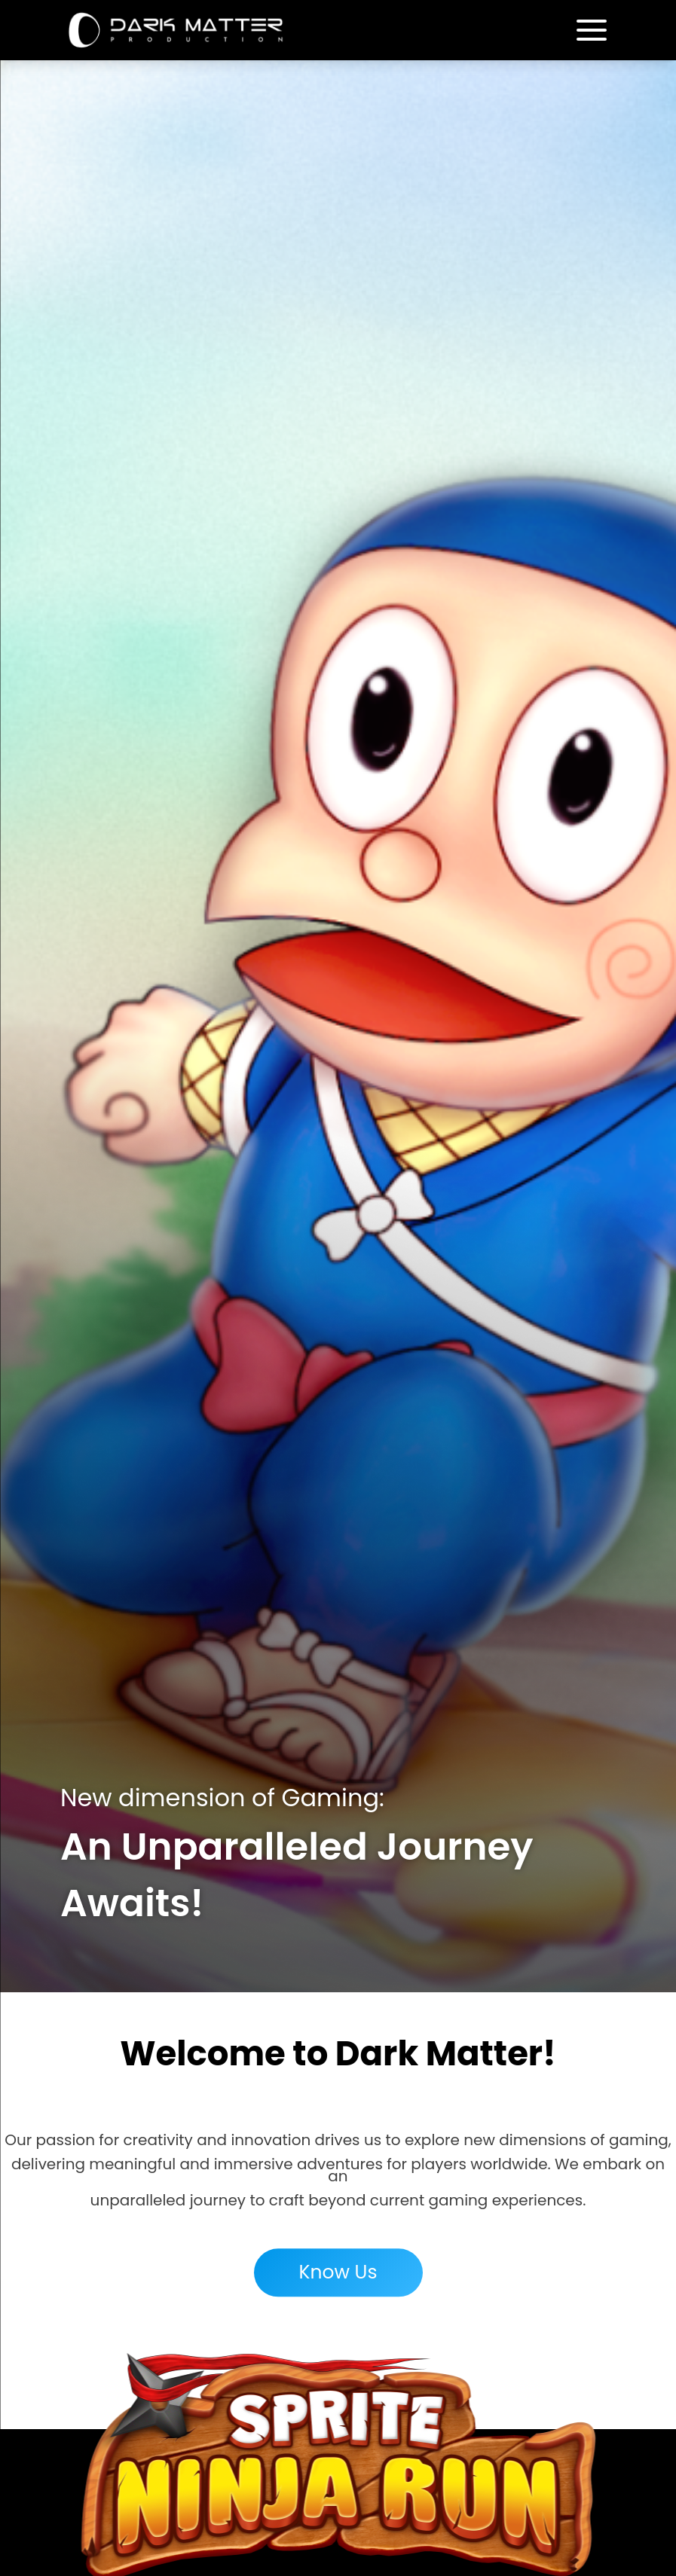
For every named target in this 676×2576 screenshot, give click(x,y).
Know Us (337, 2279)
